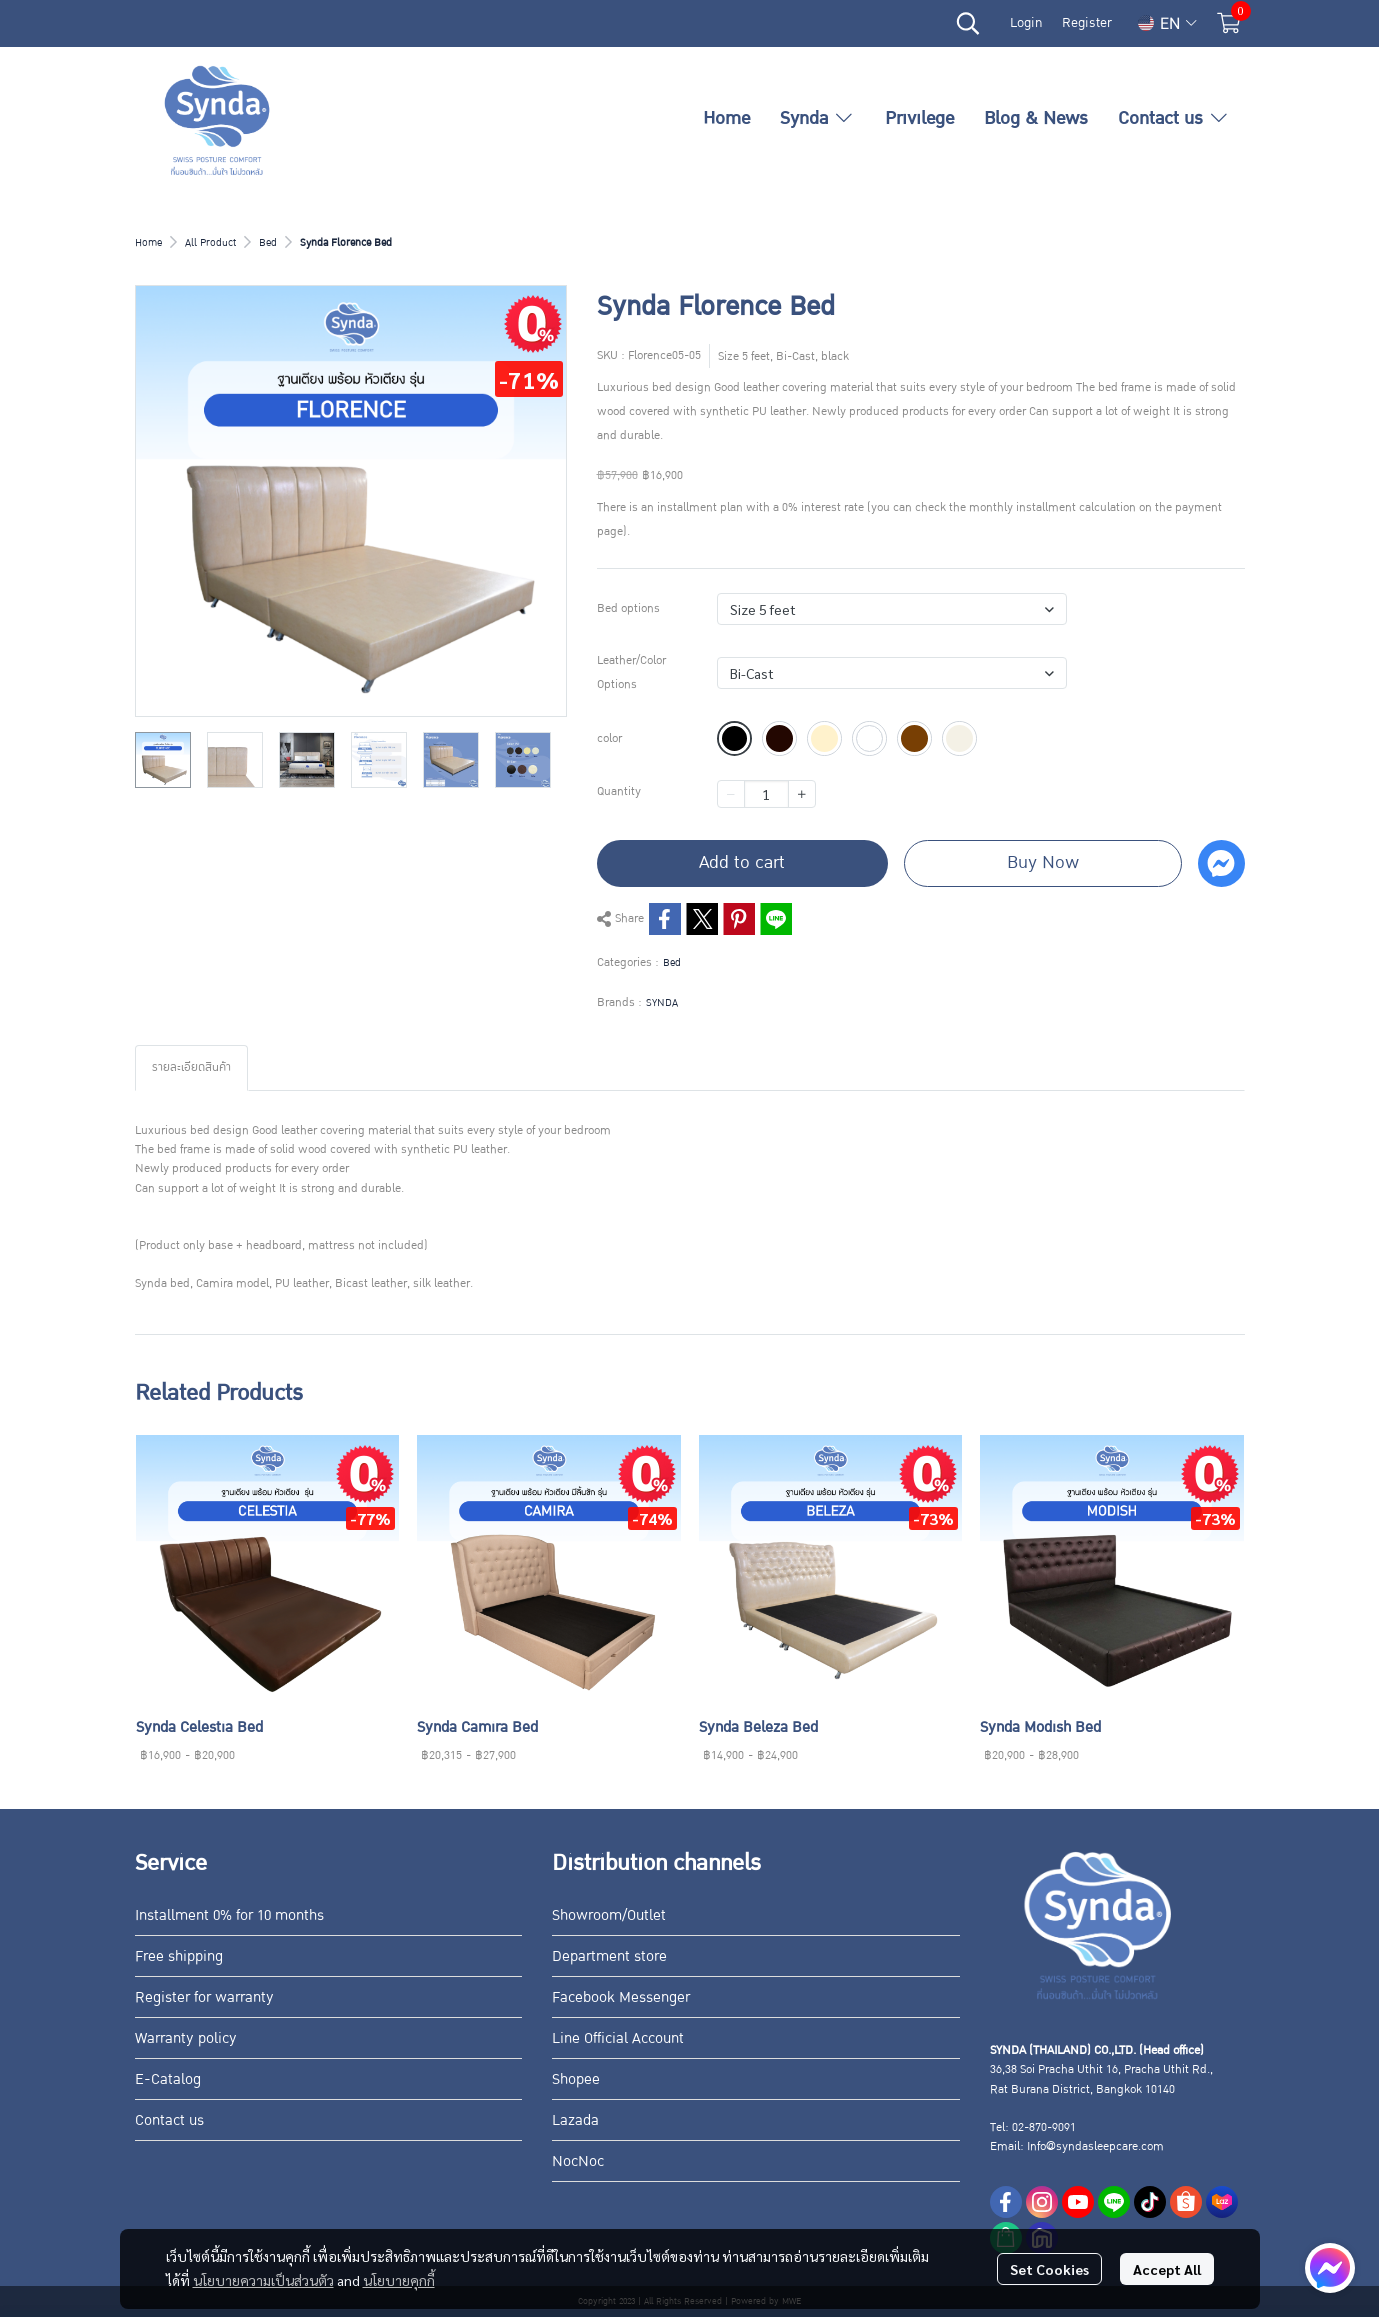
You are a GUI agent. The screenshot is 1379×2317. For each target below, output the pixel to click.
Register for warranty (204, 1997)
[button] (968, 23)
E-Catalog (168, 2079)
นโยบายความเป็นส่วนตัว (263, 2280)
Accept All (1167, 2269)
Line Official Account (618, 2038)
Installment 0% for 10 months (229, 1915)
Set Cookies (1049, 2269)
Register (1087, 23)
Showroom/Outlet (609, 1915)
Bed (268, 242)
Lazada (575, 2120)
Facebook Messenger (621, 1997)
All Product (210, 242)
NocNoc (578, 2161)
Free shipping (179, 1956)
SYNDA (662, 1002)
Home (148, 242)
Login (1026, 23)
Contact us (169, 2120)
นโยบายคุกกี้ (399, 2280)
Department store (609, 1956)
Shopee (576, 2079)
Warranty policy (186, 2038)
